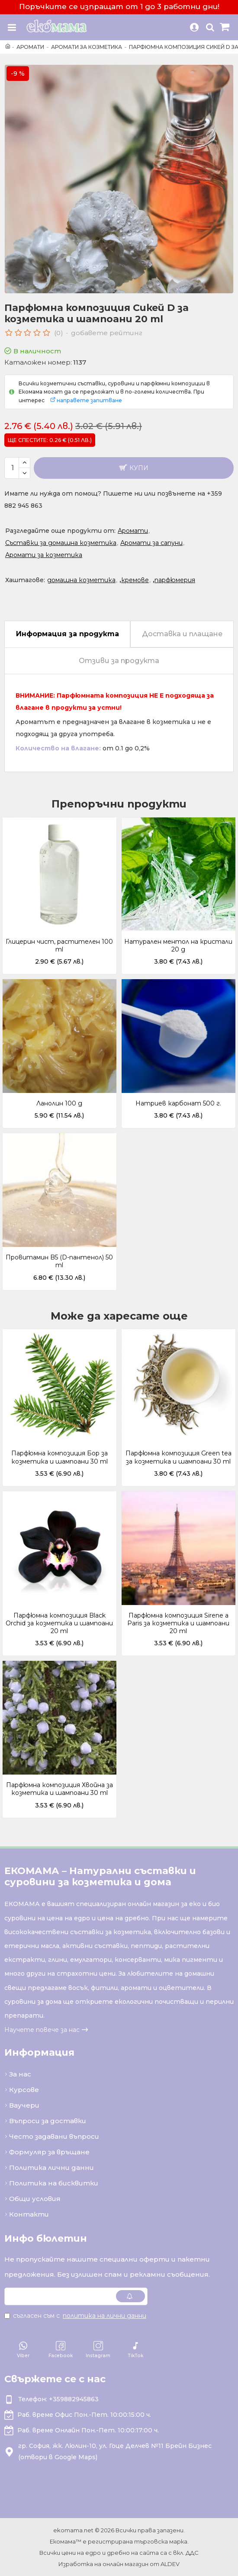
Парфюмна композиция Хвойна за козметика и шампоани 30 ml (59, 1789)
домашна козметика (81, 580)
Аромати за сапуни (151, 543)
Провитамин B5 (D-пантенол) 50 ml (59, 1261)
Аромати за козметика (86, 47)
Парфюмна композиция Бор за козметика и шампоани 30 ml (59, 1457)
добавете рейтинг (106, 333)
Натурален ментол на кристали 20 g (178, 945)
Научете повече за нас (42, 2030)
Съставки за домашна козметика (60, 543)
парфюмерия (174, 580)
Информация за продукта (67, 634)
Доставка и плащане (182, 634)
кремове (135, 580)
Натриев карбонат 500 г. (178, 1103)
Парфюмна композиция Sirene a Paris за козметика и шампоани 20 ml (178, 1623)
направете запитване (89, 400)
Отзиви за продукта (119, 661)
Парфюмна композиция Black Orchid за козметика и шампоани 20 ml (59, 1623)
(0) (58, 333)
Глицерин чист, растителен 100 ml (59, 945)
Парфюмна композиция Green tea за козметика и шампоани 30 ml (178, 1457)
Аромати (30, 47)
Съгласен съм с (76, 2316)
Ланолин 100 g (59, 1103)
